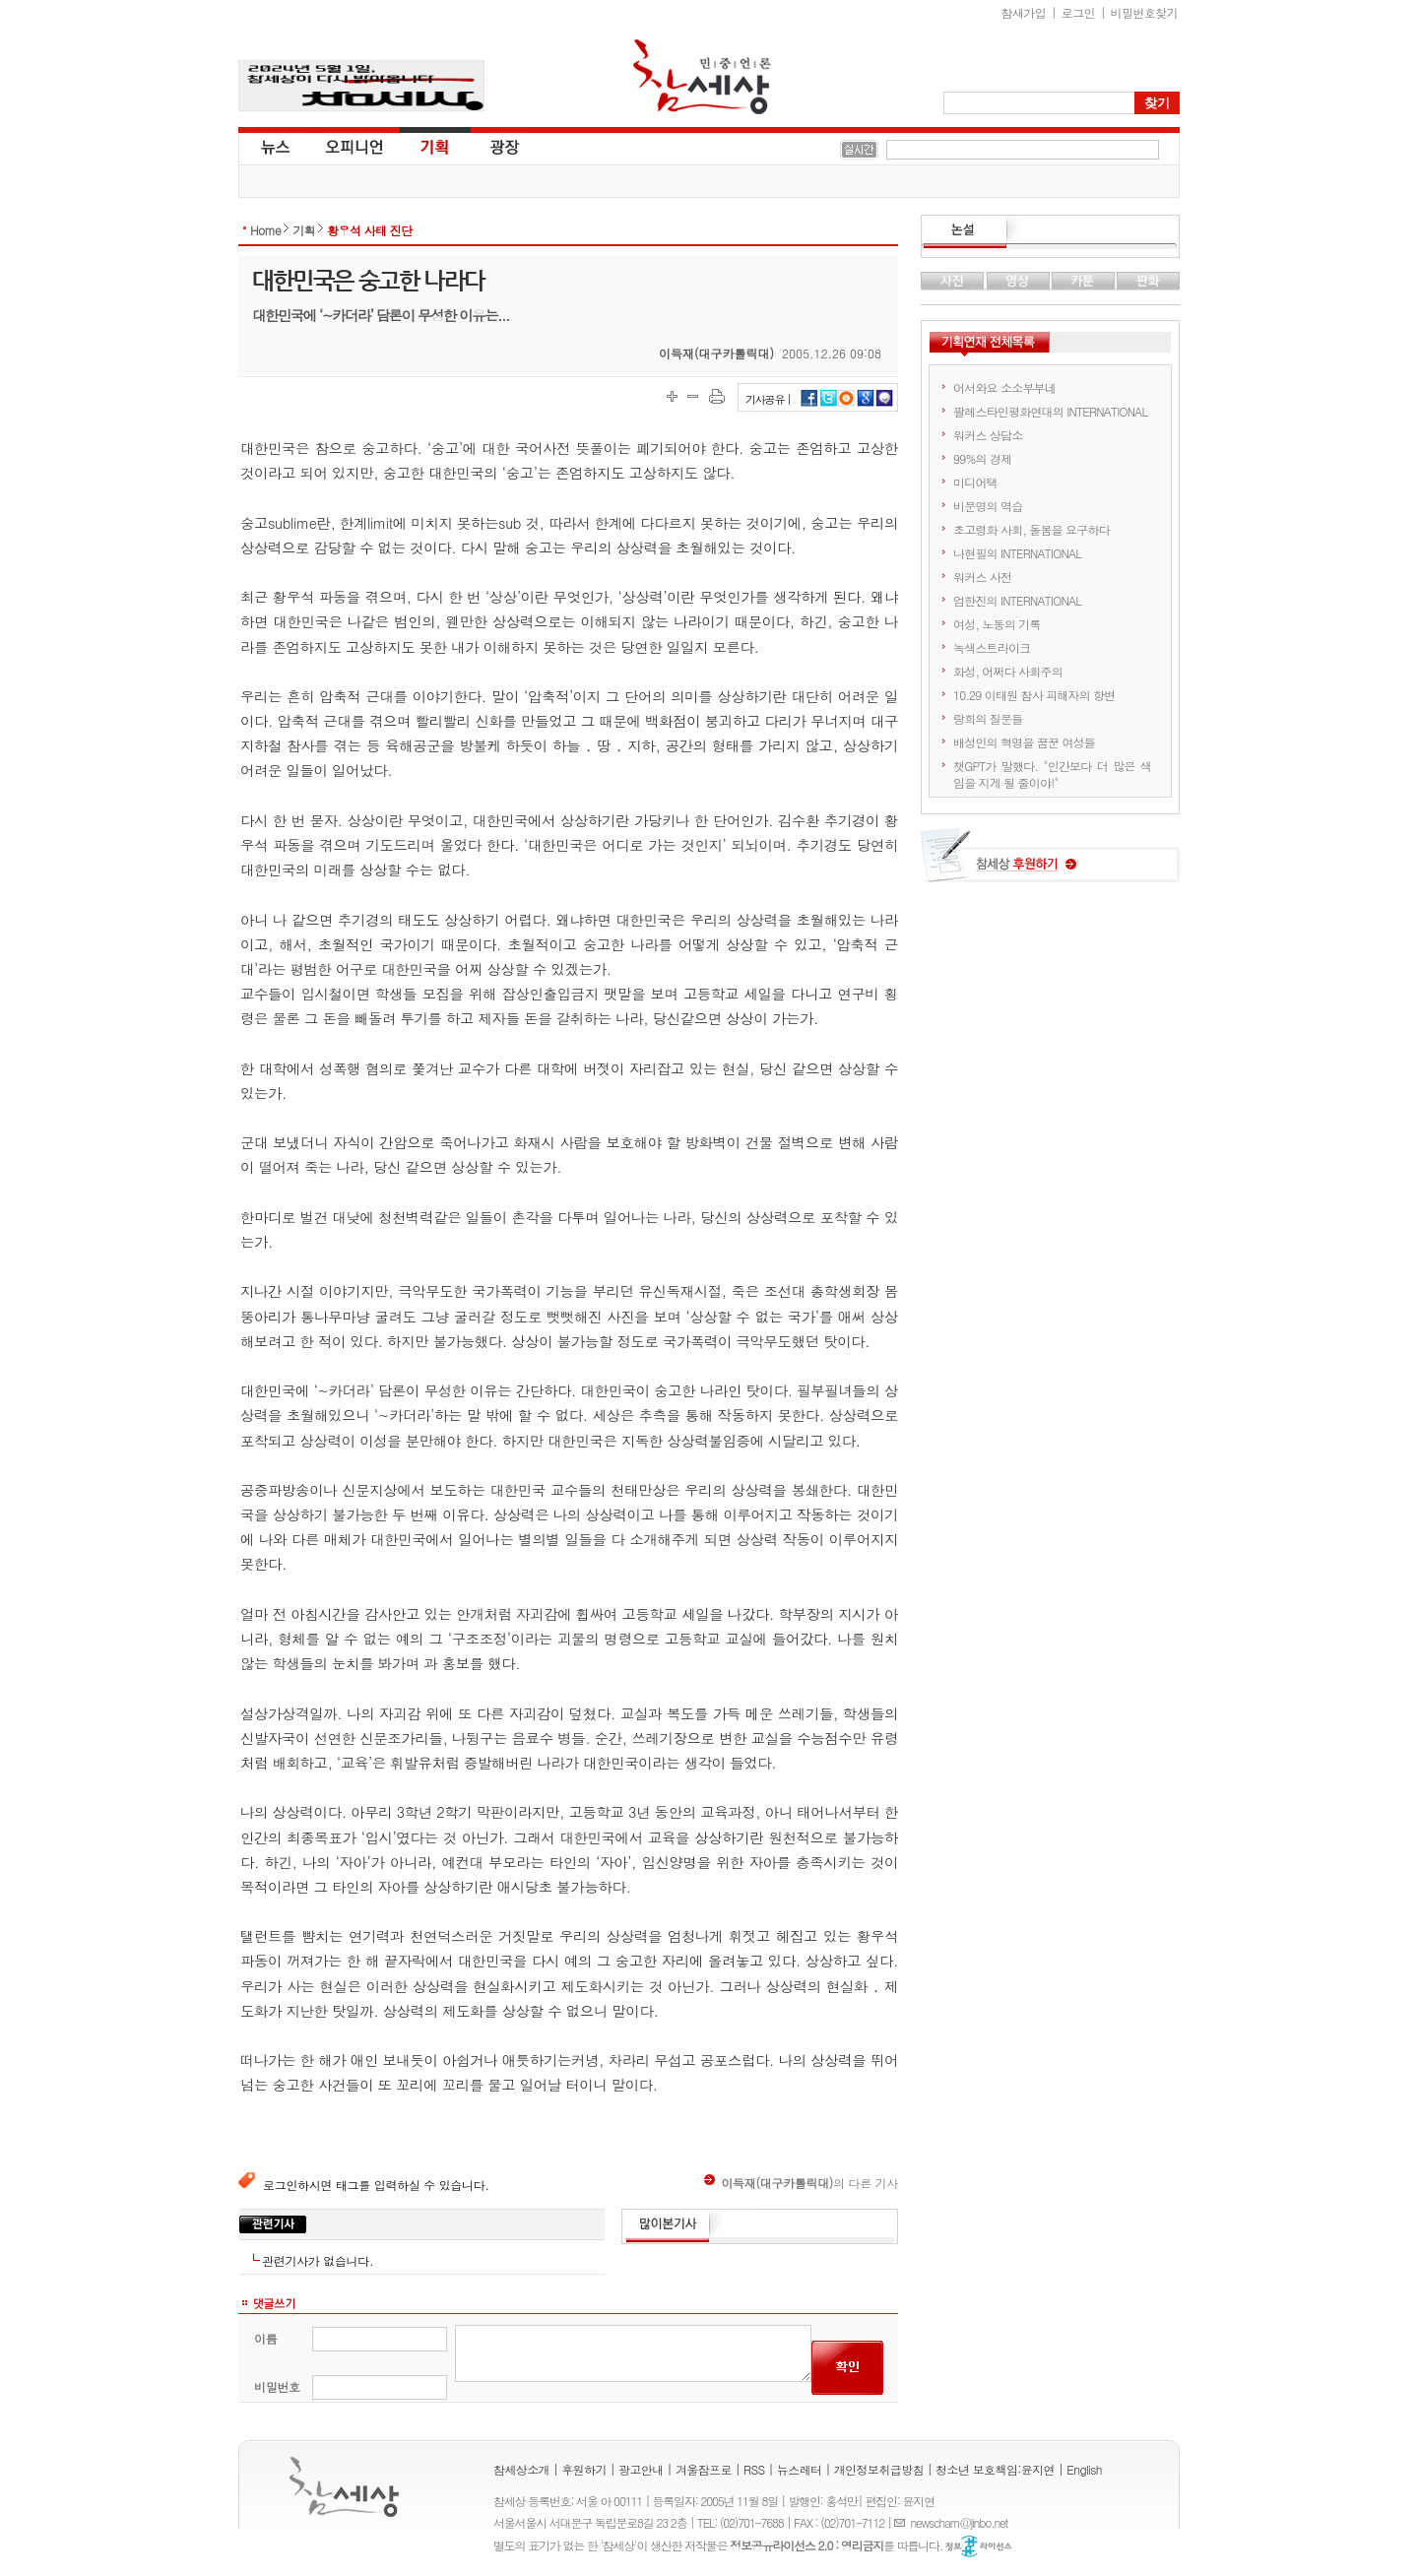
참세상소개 (521, 2469)
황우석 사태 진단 (370, 230)
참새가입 (1024, 12)
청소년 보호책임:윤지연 (995, 2469)
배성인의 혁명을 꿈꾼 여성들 (1024, 742)
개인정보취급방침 (879, 2469)
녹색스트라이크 (991, 647)
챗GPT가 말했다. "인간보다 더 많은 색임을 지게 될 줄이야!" (1052, 774)
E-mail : (902, 2522)
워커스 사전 (982, 576)
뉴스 (273, 145)
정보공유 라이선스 (978, 2546)
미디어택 (975, 482)
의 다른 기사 (801, 2182)
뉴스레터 (799, 2469)
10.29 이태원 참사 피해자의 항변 (1034, 694)
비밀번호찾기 (1144, 12)
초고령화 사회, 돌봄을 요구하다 (1031, 529)
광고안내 (641, 2469)
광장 (491, 145)
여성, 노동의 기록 (997, 623)
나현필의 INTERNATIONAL (1017, 553)
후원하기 (584, 2469)
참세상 (702, 76)
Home (265, 230)
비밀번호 (277, 2386)
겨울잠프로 (704, 2469)
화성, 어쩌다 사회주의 (1008, 671)
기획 (435, 145)
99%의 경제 (982, 458)
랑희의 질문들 (987, 718)
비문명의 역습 (987, 505)
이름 (265, 2338)
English (1084, 2469)
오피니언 (354, 145)
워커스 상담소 (987, 434)
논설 (1050, 232)
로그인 (1078, 12)
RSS (754, 2469)
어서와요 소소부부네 (1004, 387)
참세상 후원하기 (1050, 862)
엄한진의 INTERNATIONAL (1017, 600)
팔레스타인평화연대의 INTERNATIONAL (1050, 411)
